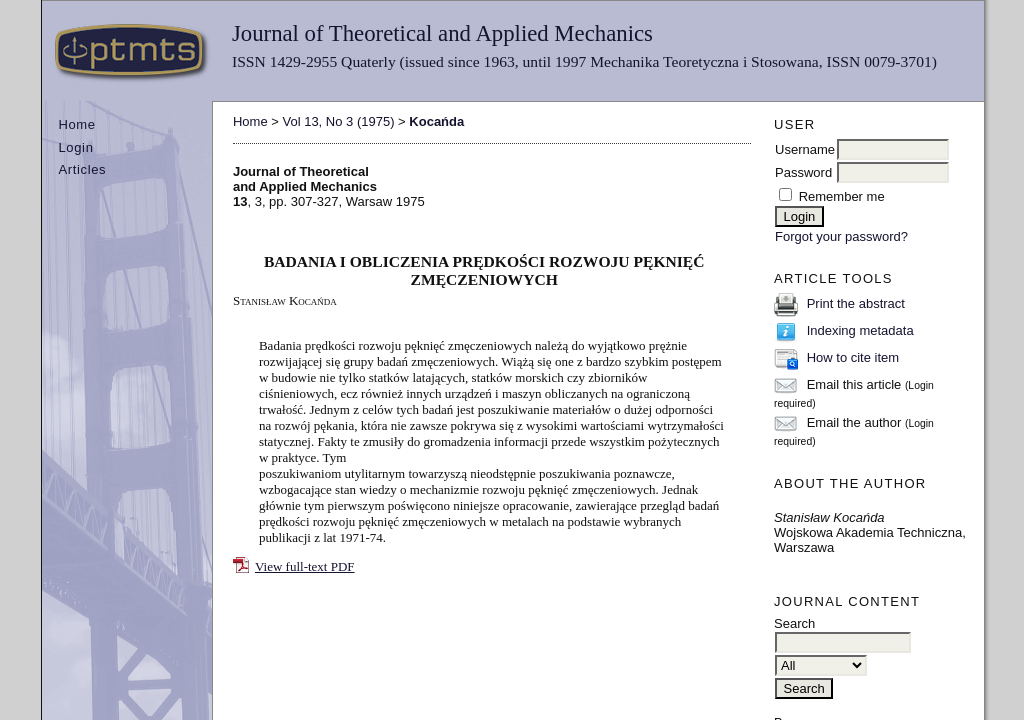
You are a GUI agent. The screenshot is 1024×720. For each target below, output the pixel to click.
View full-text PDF (305, 566)
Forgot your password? (841, 236)
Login (75, 147)
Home (76, 124)
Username (805, 149)
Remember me (842, 196)
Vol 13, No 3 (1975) (338, 121)
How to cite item (853, 357)
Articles (82, 169)
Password (803, 172)
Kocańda (436, 121)
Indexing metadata (860, 330)
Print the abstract (856, 303)
